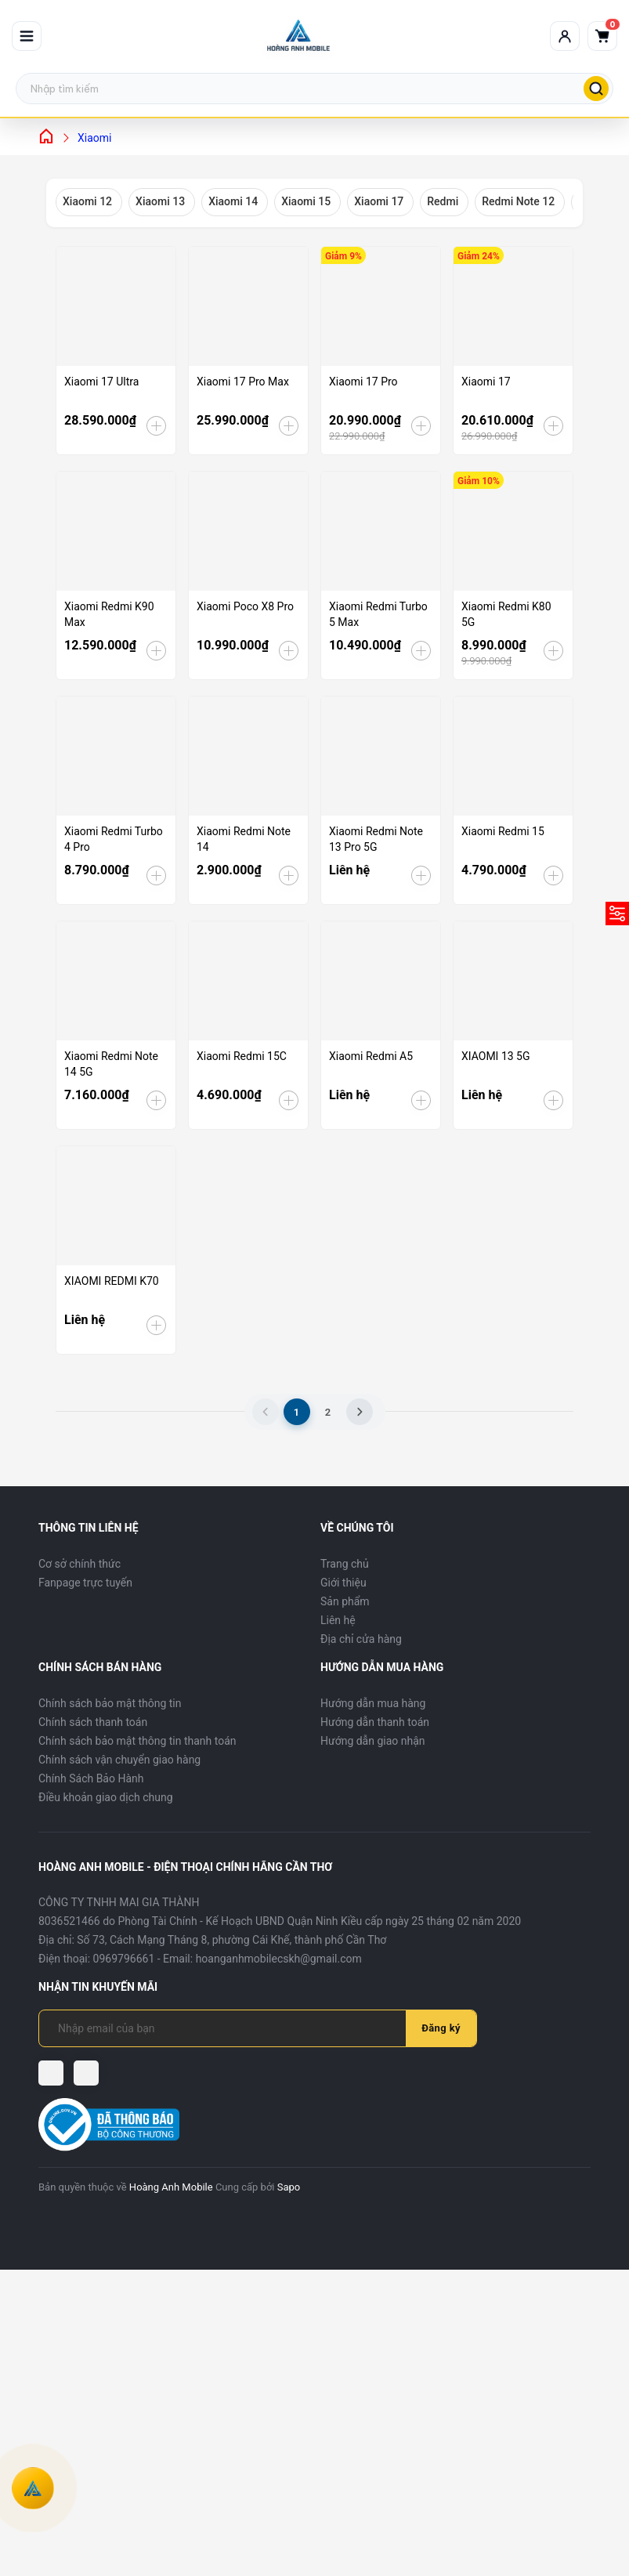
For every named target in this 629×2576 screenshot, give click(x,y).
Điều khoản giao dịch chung (105, 1797)
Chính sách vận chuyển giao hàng (119, 1759)
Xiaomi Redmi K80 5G (506, 614)
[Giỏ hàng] (602, 36)
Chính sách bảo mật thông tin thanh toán (137, 1741)
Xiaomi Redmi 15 (502, 831)
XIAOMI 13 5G (495, 1056)
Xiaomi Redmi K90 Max (109, 614)
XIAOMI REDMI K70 (111, 1281)
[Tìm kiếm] (596, 88)
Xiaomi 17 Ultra (101, 381)
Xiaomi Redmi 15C (242, 1056)
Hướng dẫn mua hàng (372, 1703)
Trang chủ (344, 1564)
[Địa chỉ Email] (232, 2028)
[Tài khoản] (565, 36)
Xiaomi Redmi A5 (371, 1056)
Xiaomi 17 (486, 381)
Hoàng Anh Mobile (171, 2187)
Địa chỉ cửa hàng (361, 1639)
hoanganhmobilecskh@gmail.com (279, 1958)
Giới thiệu (343, 1582)
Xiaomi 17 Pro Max (243, 381)
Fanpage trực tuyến (85, 1582)
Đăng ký (441, 2028)
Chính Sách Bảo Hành (90, 1778)
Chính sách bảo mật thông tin (110, 1703)
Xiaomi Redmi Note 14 (244, 839)
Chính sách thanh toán (92, 1722)
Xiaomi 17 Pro (363, 381)
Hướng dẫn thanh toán (374, 1722)
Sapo (289, 2187)
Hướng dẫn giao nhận (372, 1741)
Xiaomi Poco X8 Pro (245, 606)
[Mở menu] (27, 36)
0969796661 (124, 1958)
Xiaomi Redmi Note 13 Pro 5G (376, 839)
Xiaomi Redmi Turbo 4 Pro (113, 839)
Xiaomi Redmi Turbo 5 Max (378, 614)
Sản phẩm (345, 1601)
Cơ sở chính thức (79, 1564)
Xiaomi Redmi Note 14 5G (111, 1064)
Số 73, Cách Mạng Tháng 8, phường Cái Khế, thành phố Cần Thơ (231, 1940)
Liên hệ (338, 1620)
